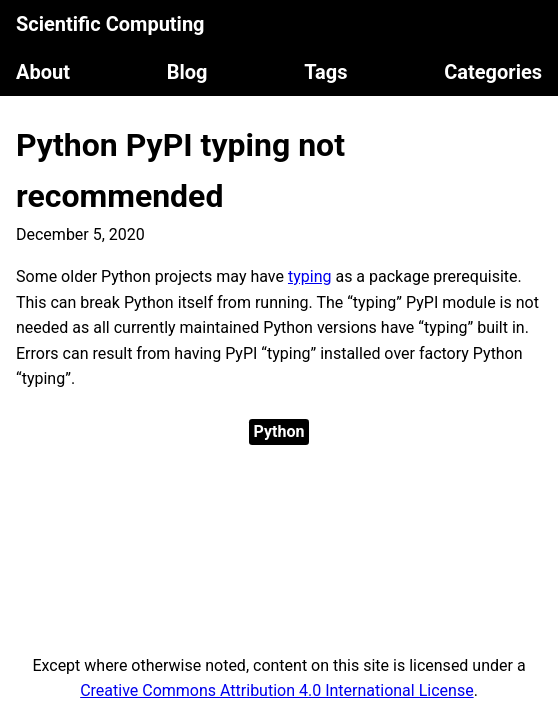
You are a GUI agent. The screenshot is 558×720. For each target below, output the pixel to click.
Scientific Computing (110, 24)
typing (310, 276)
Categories (493, 72)
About (43, 72)
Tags (325, 72)
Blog (187, 72)
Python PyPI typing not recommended (180, 170)
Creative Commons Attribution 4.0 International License (276, 690)
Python (279, 431)
